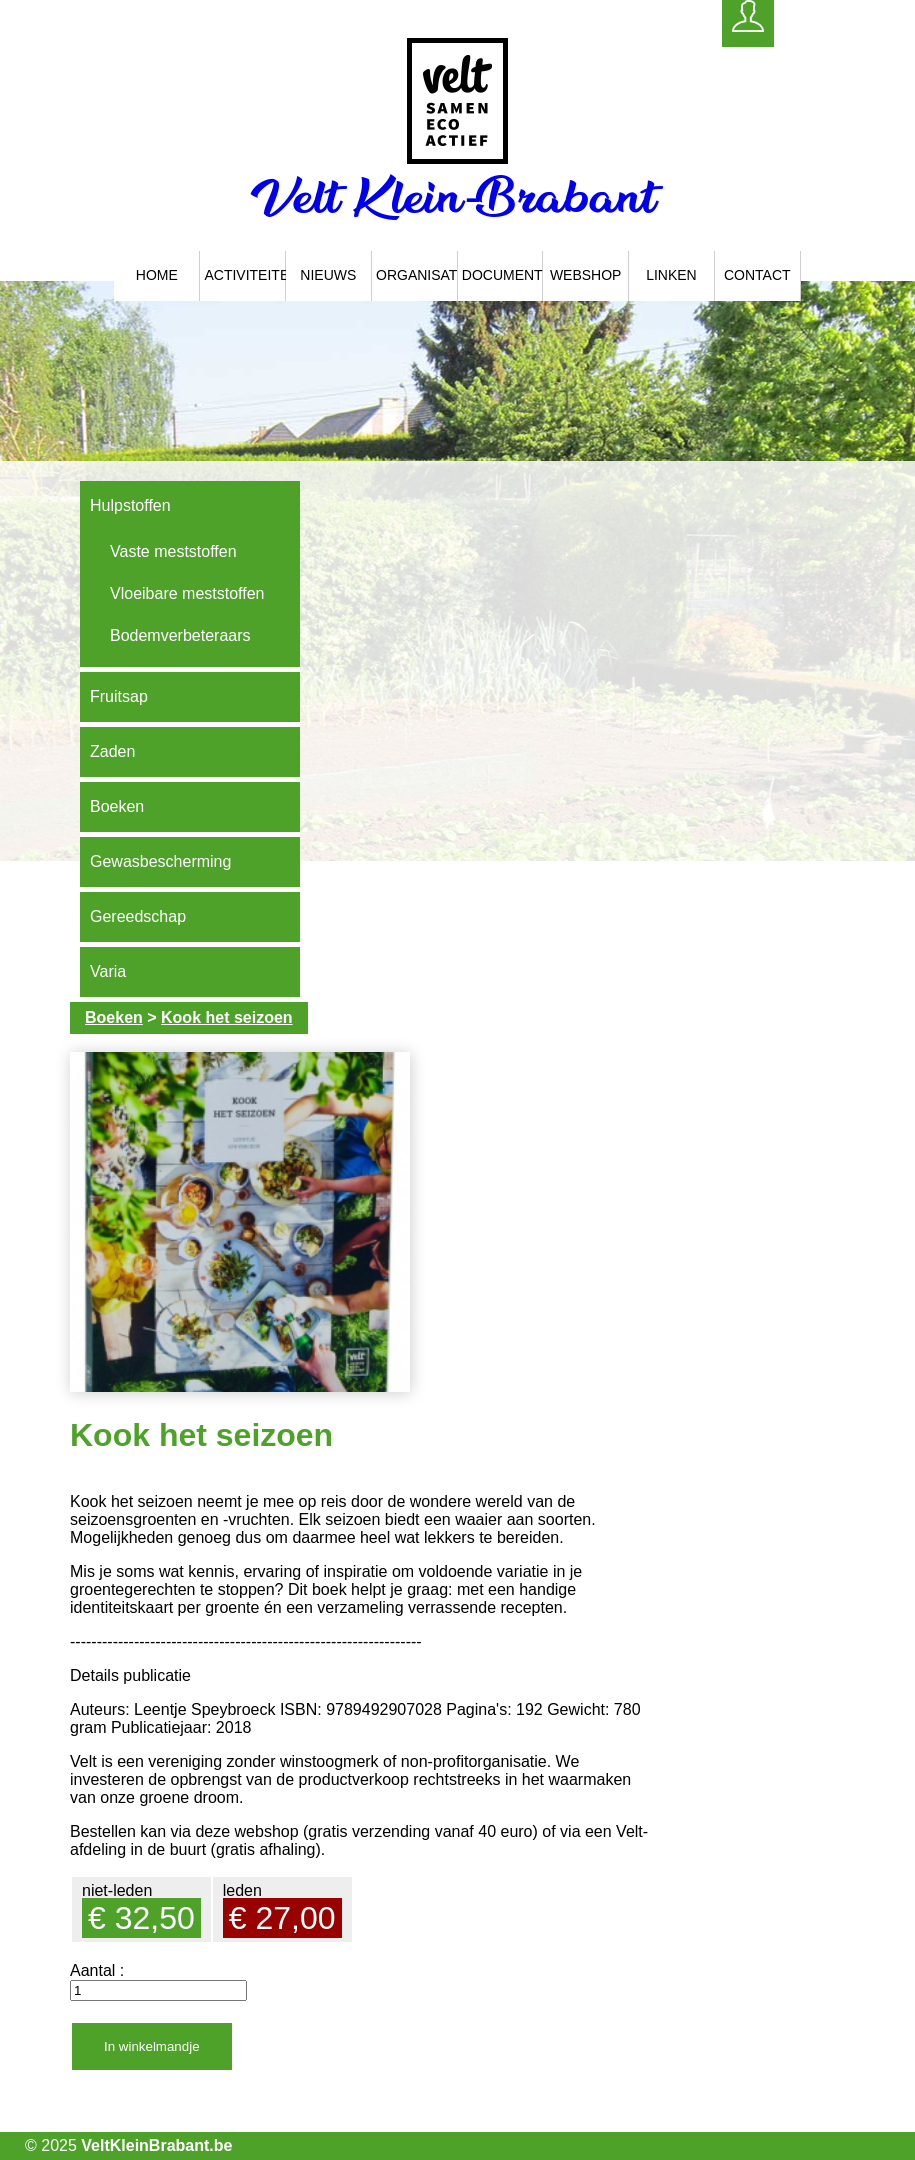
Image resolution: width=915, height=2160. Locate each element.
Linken (671, 275)
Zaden (112, 751)
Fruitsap (119, 696)
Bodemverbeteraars (180, 635)
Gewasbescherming (160, 861)
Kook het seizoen (227, 1017)
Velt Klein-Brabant (457, 197)
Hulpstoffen (130, 505)
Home (157, 275)
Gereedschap (138, 916)
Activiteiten (245, 275)
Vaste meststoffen (173, 551)
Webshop (586, 275)
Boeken (117, 806)
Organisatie (417, 275)
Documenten (503, 275)
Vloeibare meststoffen (187, 593)
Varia (108, 971)
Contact (757, 275)
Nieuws (328, 275)
